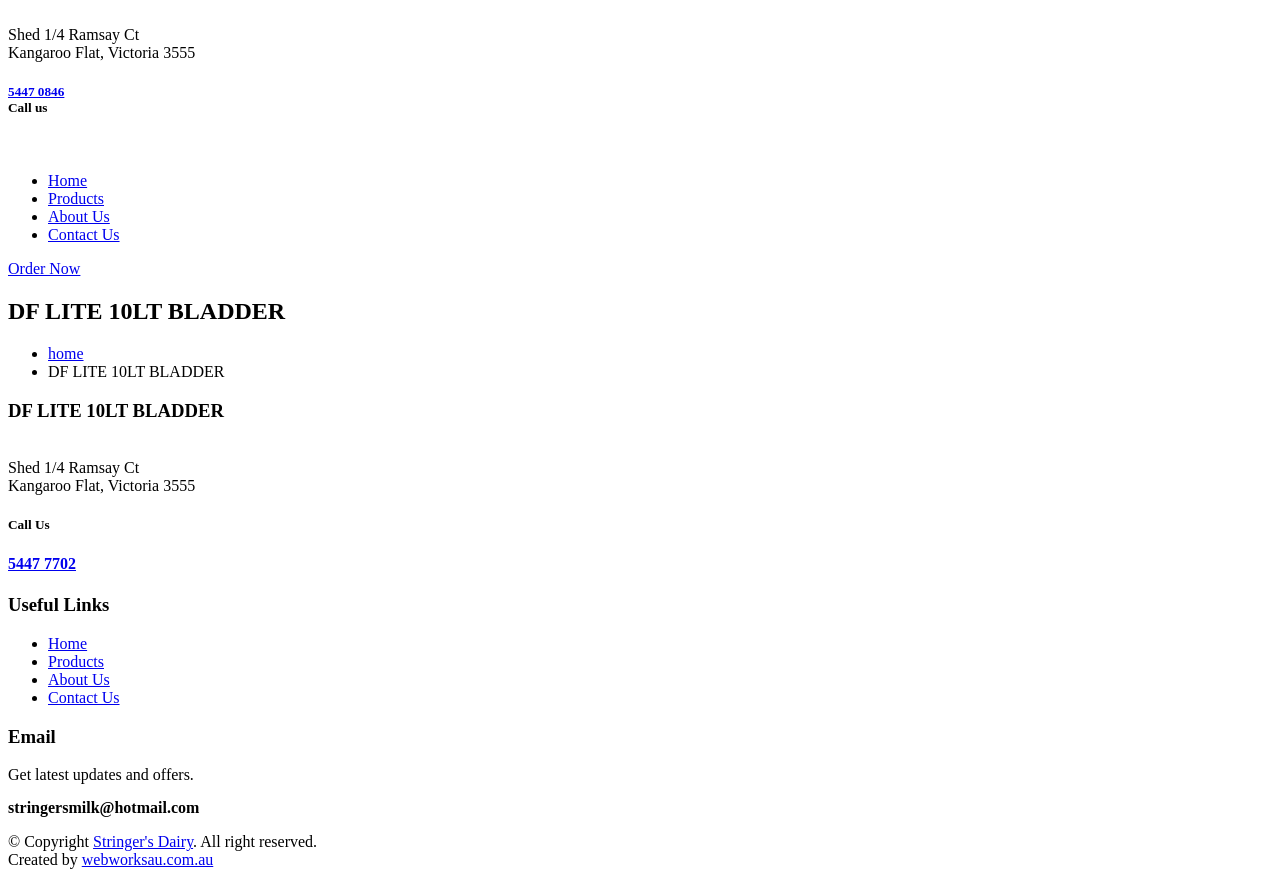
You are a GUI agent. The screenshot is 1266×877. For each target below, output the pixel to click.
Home (67, 180)
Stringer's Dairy (143, 841)
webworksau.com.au (148, 859)
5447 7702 (42, 563)
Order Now (44, 268)
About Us (79, 216)
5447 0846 (36, 91)
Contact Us (84, 234)
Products (76, 198)
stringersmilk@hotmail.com (103, 807)
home (66, 353)
